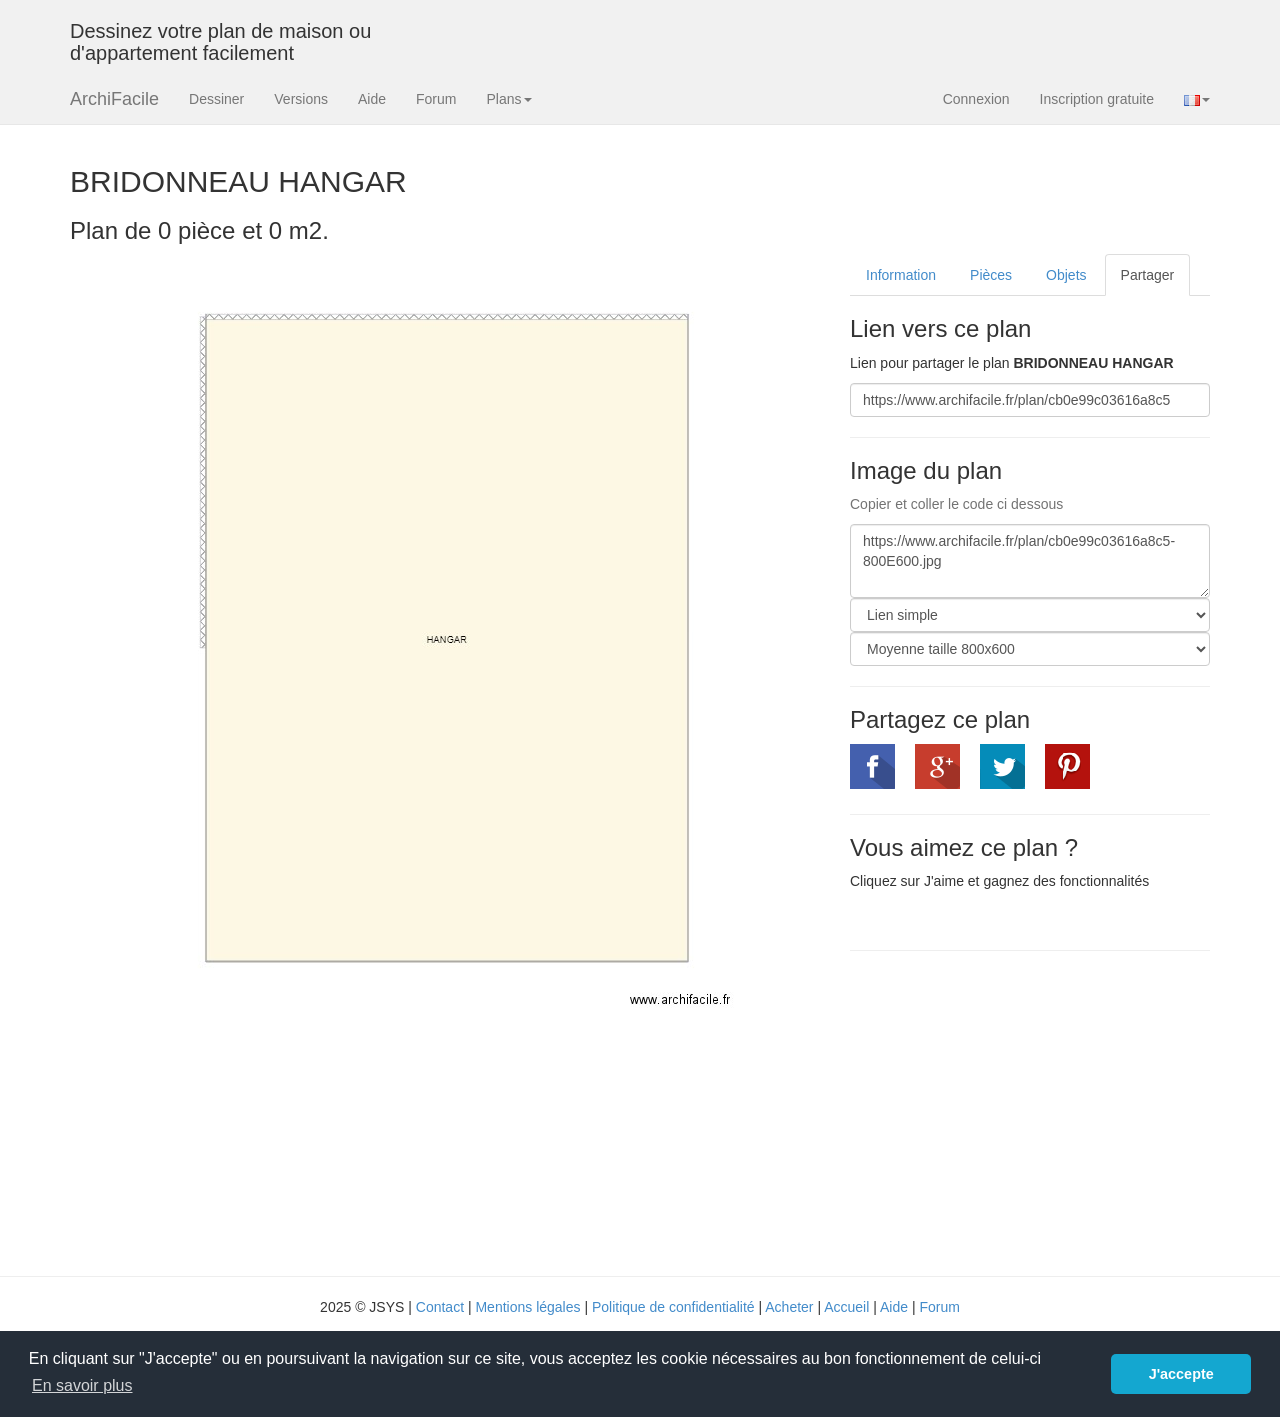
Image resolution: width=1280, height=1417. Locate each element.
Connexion (976, 99)
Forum (436, 99)
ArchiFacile (114, 99)
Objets (1066, 275)
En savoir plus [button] (82, 1385)
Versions (301, 99)
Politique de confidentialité (673, 1307)
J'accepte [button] (1181, 1374)
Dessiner (216, 99)
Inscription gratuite (1097, 99)
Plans (508, 99)
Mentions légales (527, 1307)
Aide (372, 99)
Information (901, 275)
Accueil (846, 1307)
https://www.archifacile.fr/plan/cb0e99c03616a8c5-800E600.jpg (1030, 561)
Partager (1148, 275)
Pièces (991, 275)
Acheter (789, 1307)
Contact (440, 1307)
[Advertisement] (1018, 1111)
